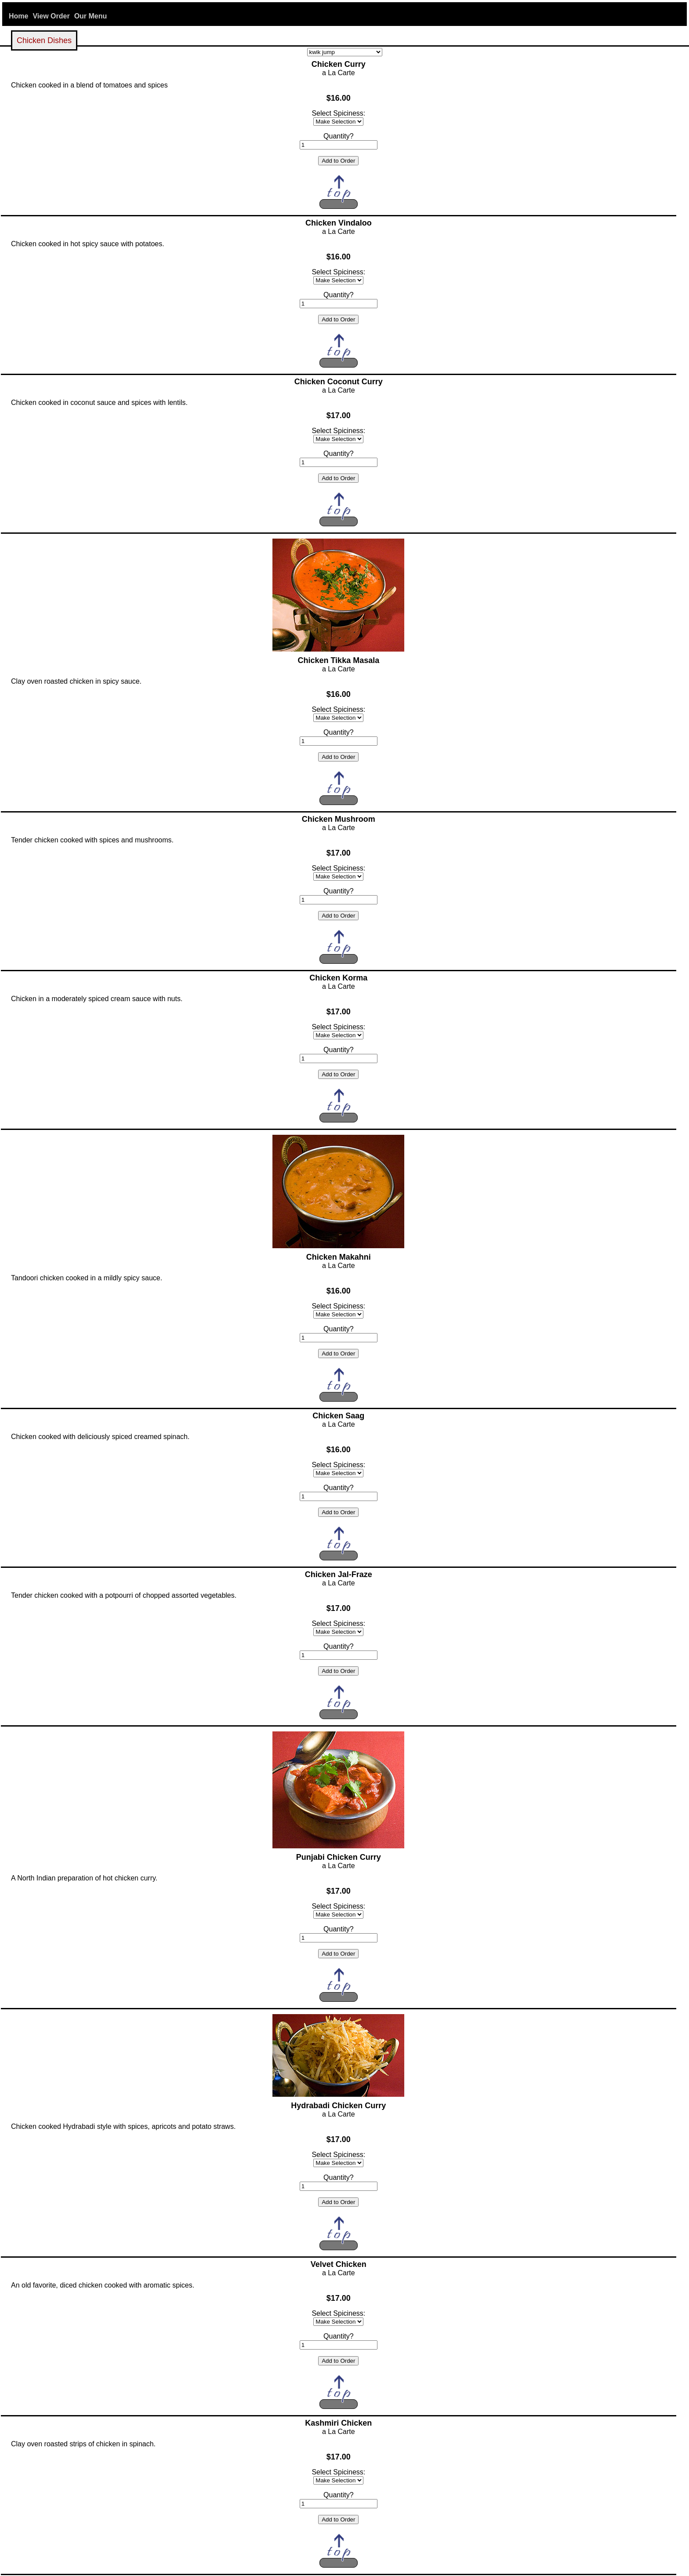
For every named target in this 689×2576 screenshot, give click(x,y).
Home (18, 16)
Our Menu (90, 16)
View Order (51, 16)
